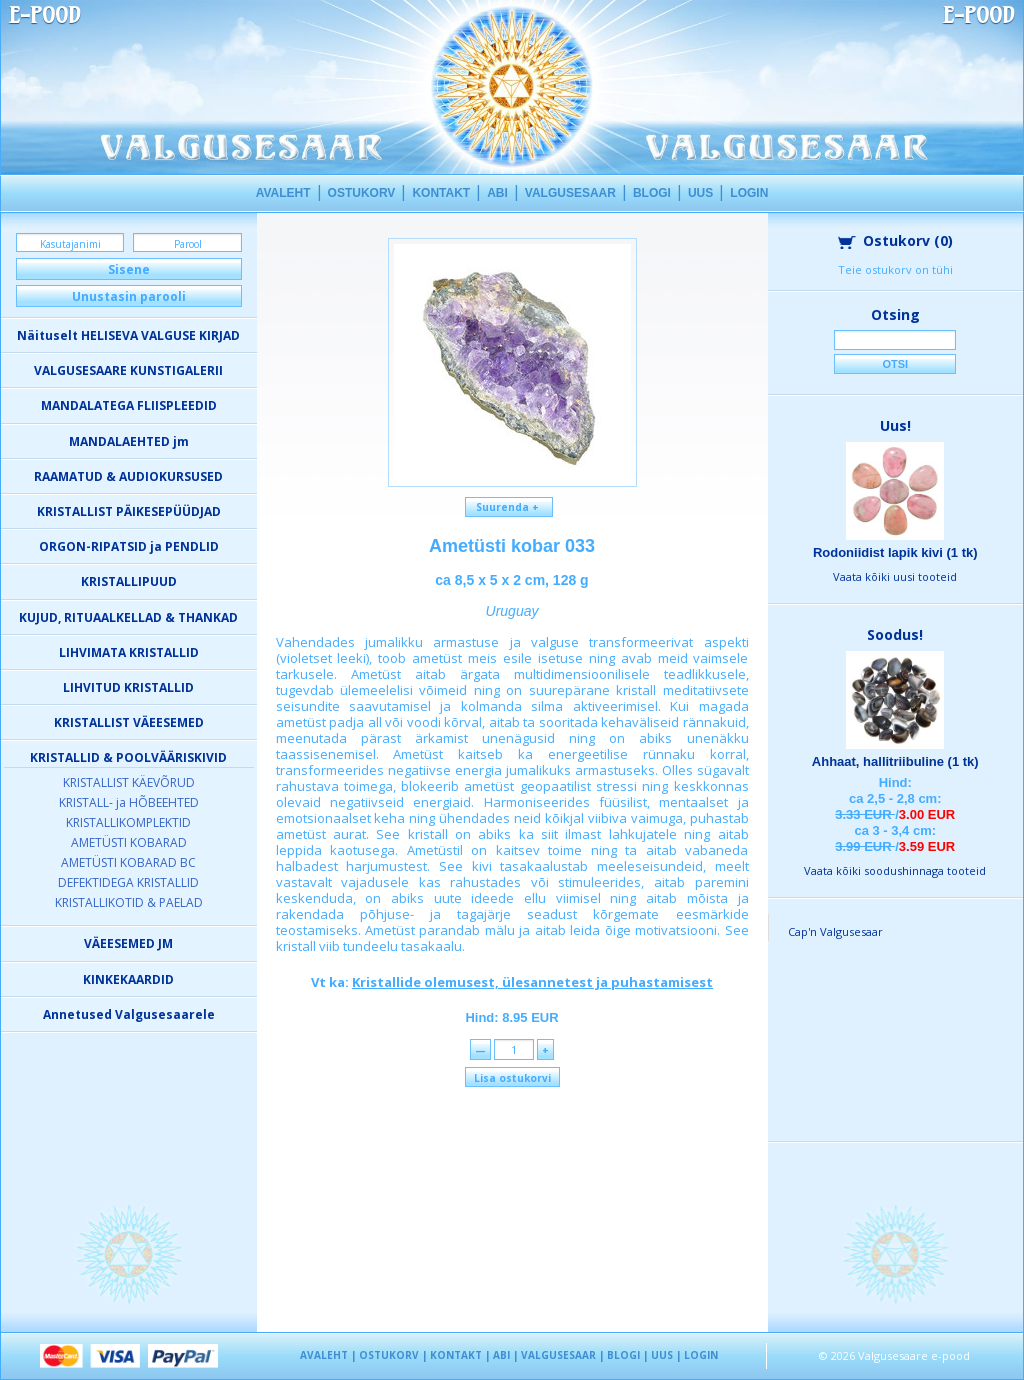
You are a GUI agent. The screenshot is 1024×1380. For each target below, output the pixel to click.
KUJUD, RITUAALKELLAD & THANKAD (128, 617)
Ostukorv (895, 240)
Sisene (129, 269)
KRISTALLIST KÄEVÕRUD (129, 782)
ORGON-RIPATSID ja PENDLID (129, 546)
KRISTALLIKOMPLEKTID (128, 822)
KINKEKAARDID (128, 979)
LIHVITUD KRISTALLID (128, 687)
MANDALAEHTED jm (129, 441)
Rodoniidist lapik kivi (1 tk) (895, 552)
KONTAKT (441, 193)
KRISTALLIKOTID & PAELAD (129, 902)
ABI (497, 193)
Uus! (895, 425)
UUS (700, 193)
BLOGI (652, 193)
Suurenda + (509, 507)
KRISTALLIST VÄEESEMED (129, 722)
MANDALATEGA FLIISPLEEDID (129, 405)
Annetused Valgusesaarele (129, 1014)
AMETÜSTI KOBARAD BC (128, 862)
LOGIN (749, 193)
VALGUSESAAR (570, 193)
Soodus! (895, 634)
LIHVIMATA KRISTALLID (129, 652)
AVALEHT (283, 193)
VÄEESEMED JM (128, 943)
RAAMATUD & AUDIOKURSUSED (128, 476)
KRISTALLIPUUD (129, 581)
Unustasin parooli (129, 296)
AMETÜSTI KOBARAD (129, 842)
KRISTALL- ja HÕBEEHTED (129, 802)
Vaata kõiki (895, 576)
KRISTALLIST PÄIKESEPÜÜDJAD (129, 511)
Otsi (895, 364)
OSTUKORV (362, 193)
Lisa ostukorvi (512, 1078)
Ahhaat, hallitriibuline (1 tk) (895, 761)
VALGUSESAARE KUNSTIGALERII (128, 370)
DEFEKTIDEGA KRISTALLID (128, 882)
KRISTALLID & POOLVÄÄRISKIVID (128, 757)
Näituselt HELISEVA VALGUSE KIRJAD (128, 335)
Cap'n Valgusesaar (835, 931)
